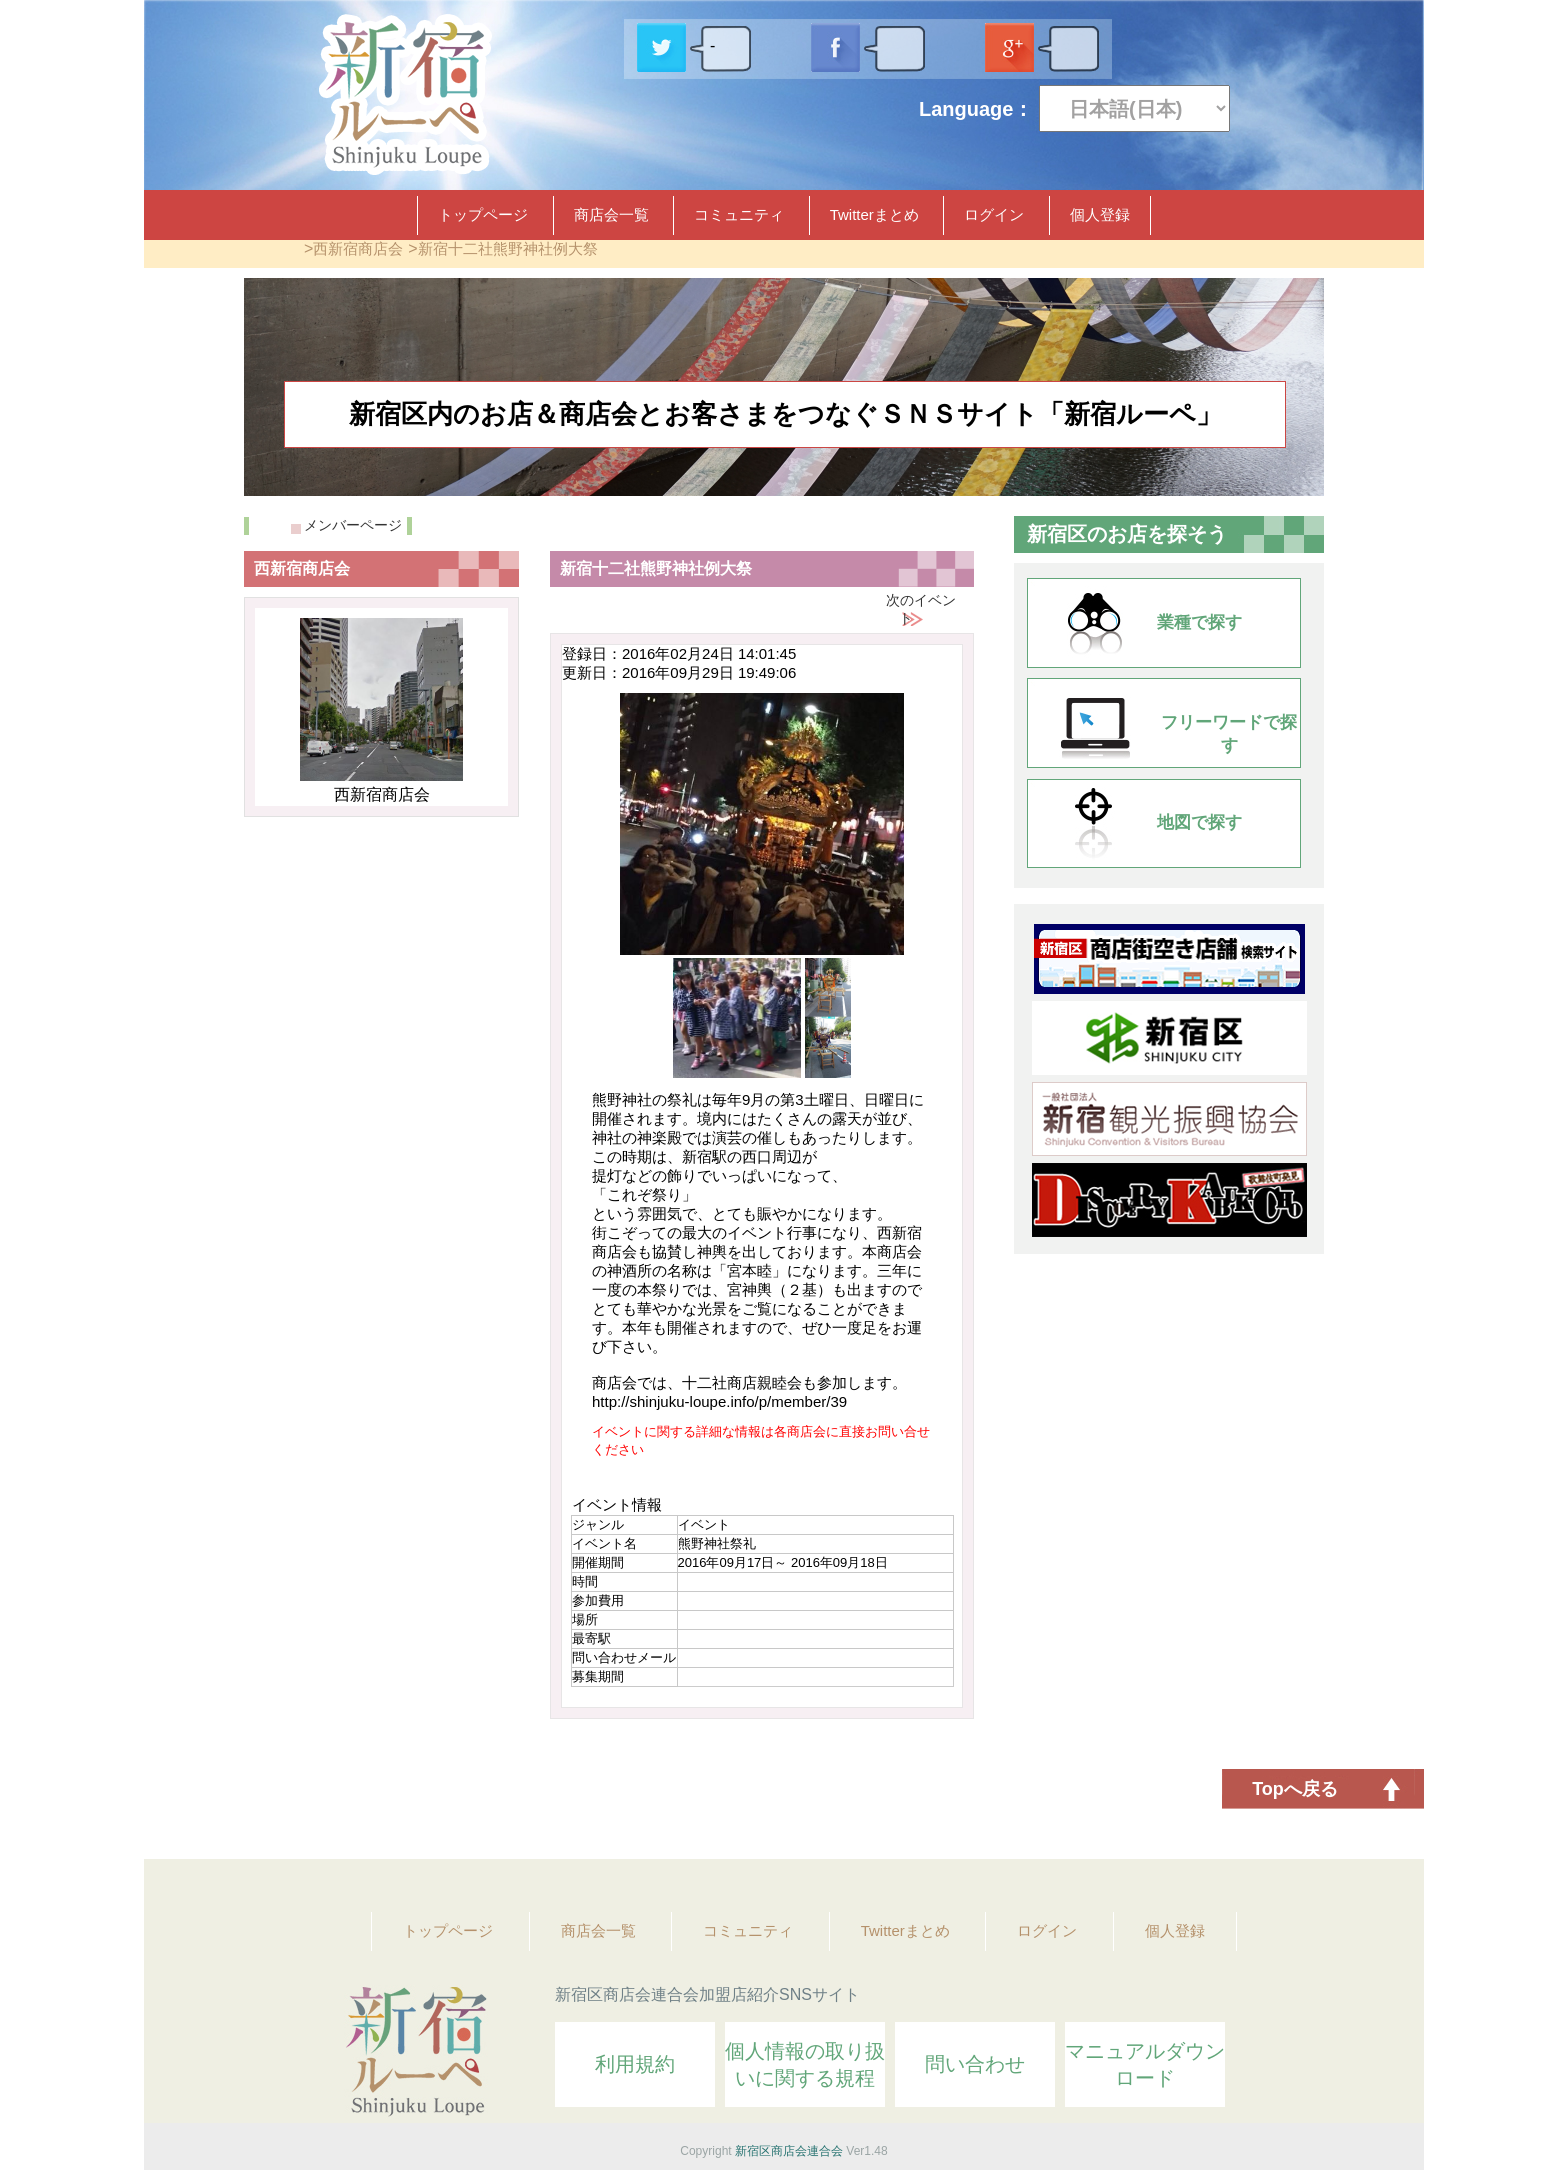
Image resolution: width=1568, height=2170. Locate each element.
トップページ (483, 214)
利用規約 (635, 2064)
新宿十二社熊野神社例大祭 (508, 248)
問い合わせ (975, 2064)
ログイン (994, 214)
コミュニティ (739, 214)
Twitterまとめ (874, 214)
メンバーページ (353, 525)
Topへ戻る (1295, 1789)
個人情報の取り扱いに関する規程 (805, 2064)
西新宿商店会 (358, 248)
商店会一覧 (611, 214)
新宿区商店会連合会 (789, 2151)
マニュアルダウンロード (1145, 2064)
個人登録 (1100, 214)
